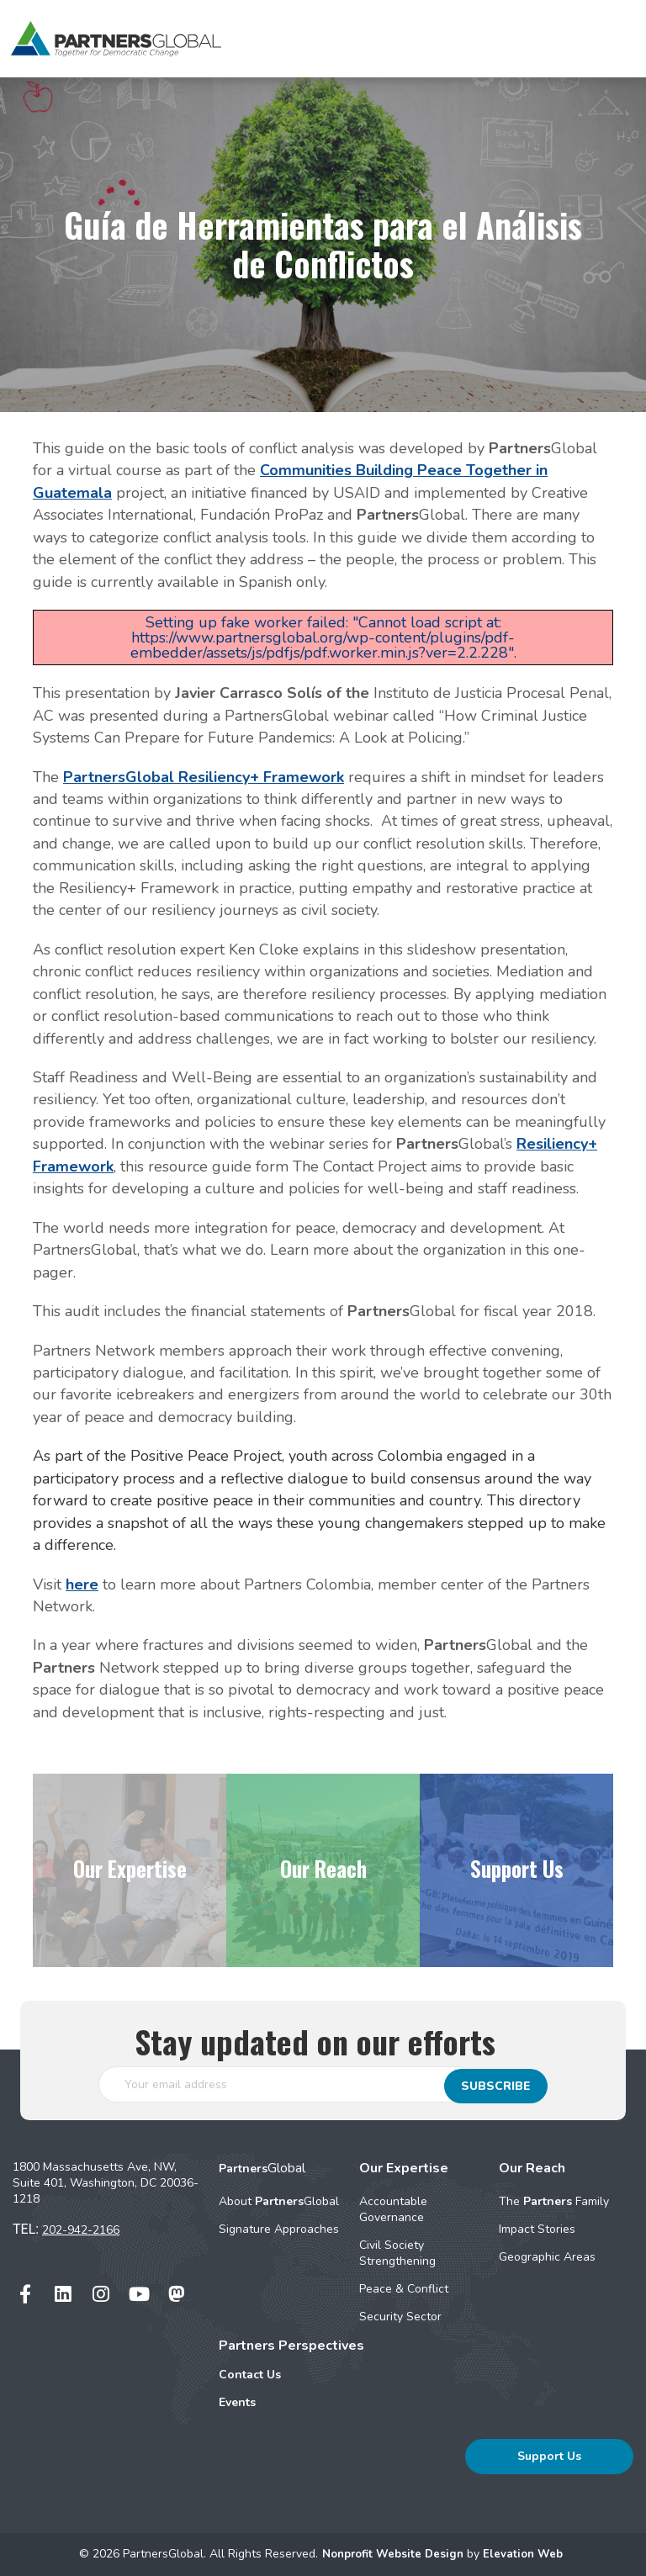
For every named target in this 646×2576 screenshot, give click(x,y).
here (82, 1584)
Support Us (549, 2456)
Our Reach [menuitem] (532, 2168)
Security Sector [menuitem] (400, 2317)
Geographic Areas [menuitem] (547, 2257)
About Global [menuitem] (279, 2201)
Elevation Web (527, 2554)
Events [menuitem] (237, 2402)
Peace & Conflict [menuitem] (403, 2289)
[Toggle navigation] (603, 38)
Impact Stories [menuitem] (537, 2229)
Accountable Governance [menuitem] (393, 2209)
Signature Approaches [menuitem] (279, 2229)
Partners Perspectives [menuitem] (291, 2345)
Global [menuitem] (262, 2168)
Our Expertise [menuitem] (403, 2168)
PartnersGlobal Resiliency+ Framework (203, 777)
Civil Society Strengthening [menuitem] (397, 2253)
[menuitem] (291, 2375)
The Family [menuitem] (554, 2201)
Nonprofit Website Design (392, 2554)
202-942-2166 (80, 2230)
